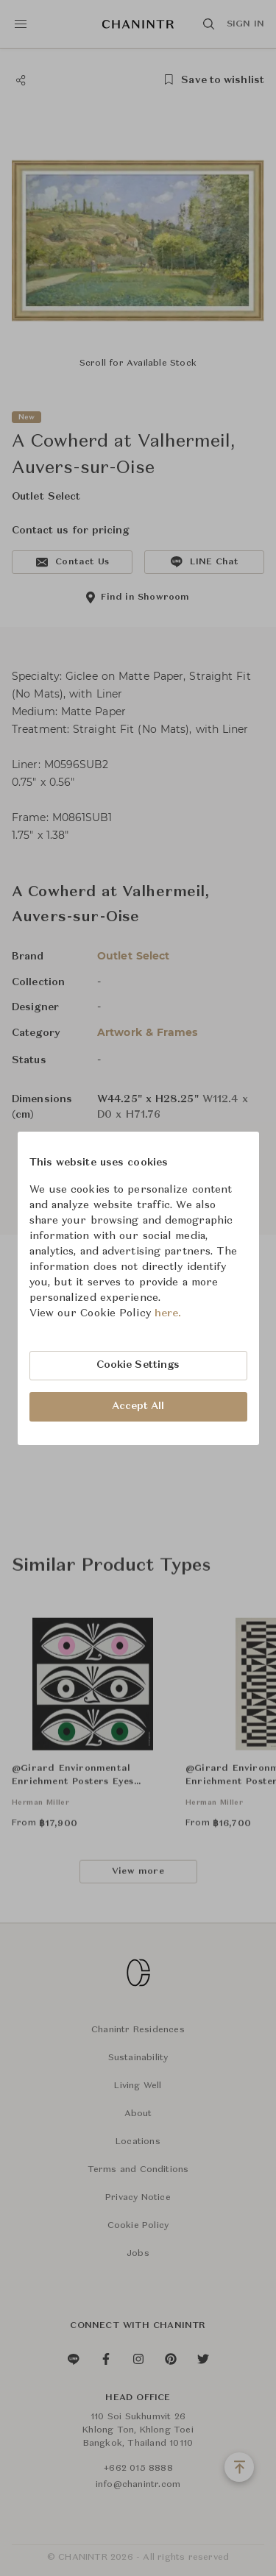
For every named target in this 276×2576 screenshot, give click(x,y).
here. (168, 1313)
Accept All (138, 1406)
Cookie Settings (138, 1365)
